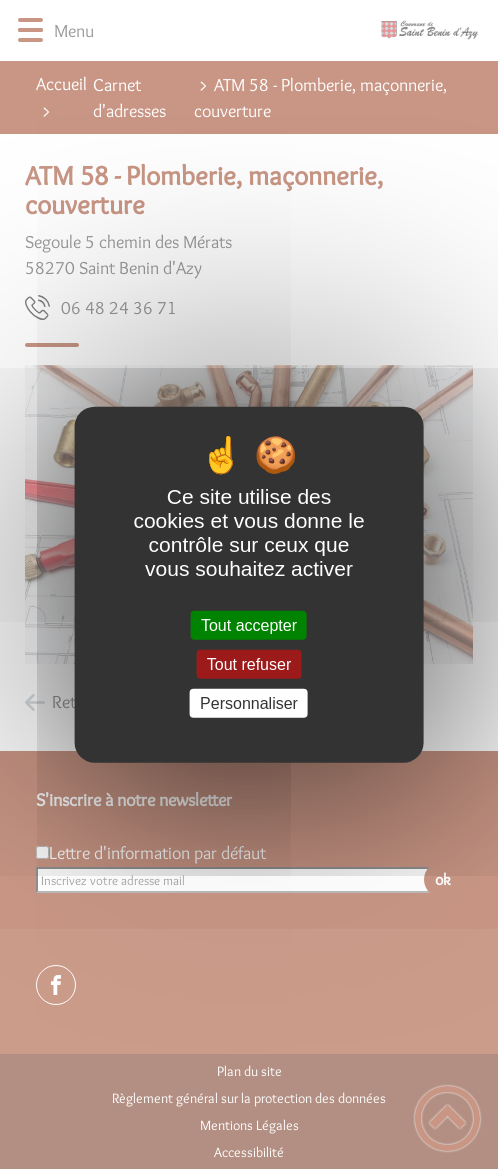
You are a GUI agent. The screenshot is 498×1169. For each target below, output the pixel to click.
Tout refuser (249, 663)
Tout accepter (249, 624)
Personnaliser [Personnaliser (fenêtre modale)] (249, 703)
